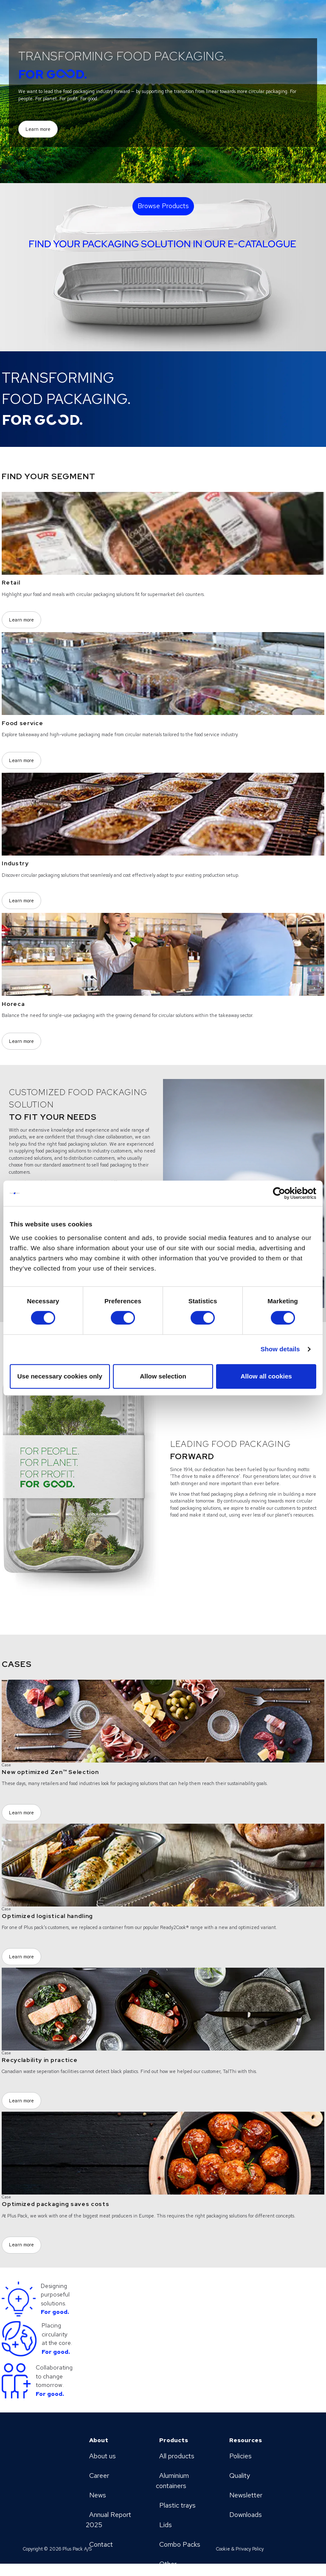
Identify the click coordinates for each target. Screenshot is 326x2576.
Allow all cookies (266, 1376)
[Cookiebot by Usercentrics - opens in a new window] (279, 1193)
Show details (280, 1349)
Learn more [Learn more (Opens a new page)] (38, 129)
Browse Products (163, 205)
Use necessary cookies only (59, 1376)
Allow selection (163, 1376)
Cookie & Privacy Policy (240, 2549)
